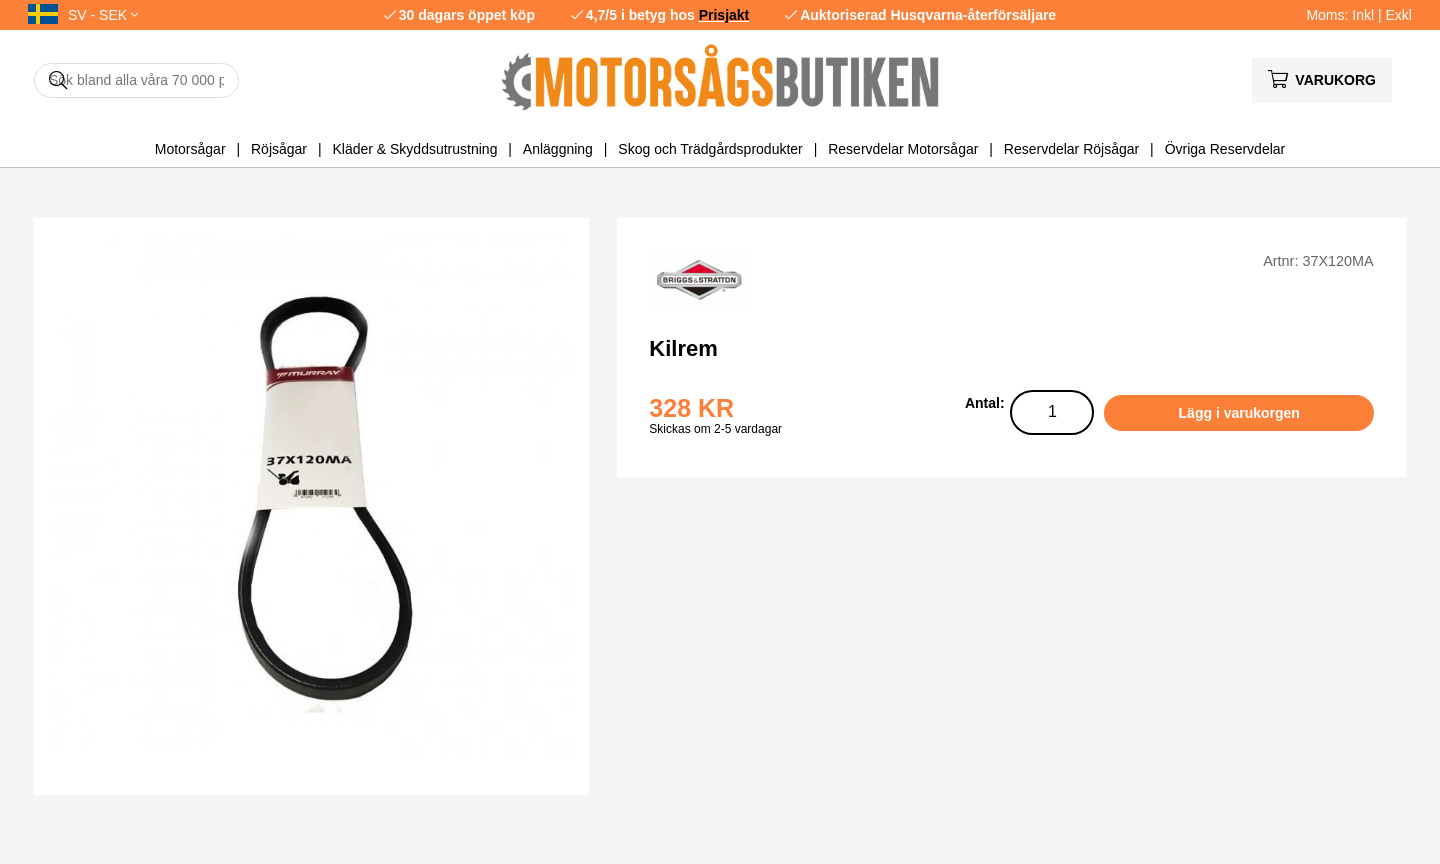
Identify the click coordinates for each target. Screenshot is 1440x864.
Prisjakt (724, 15)
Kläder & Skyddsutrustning (414, 149)
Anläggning (558, 149)
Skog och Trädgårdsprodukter (710, 149)
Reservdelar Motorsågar (903, 149)
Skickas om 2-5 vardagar (715, 429)
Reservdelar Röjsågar (1071, 149)
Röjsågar (279, 149)
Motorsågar (190, 149)
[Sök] (136, 80)
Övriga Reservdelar (1225, 149)
